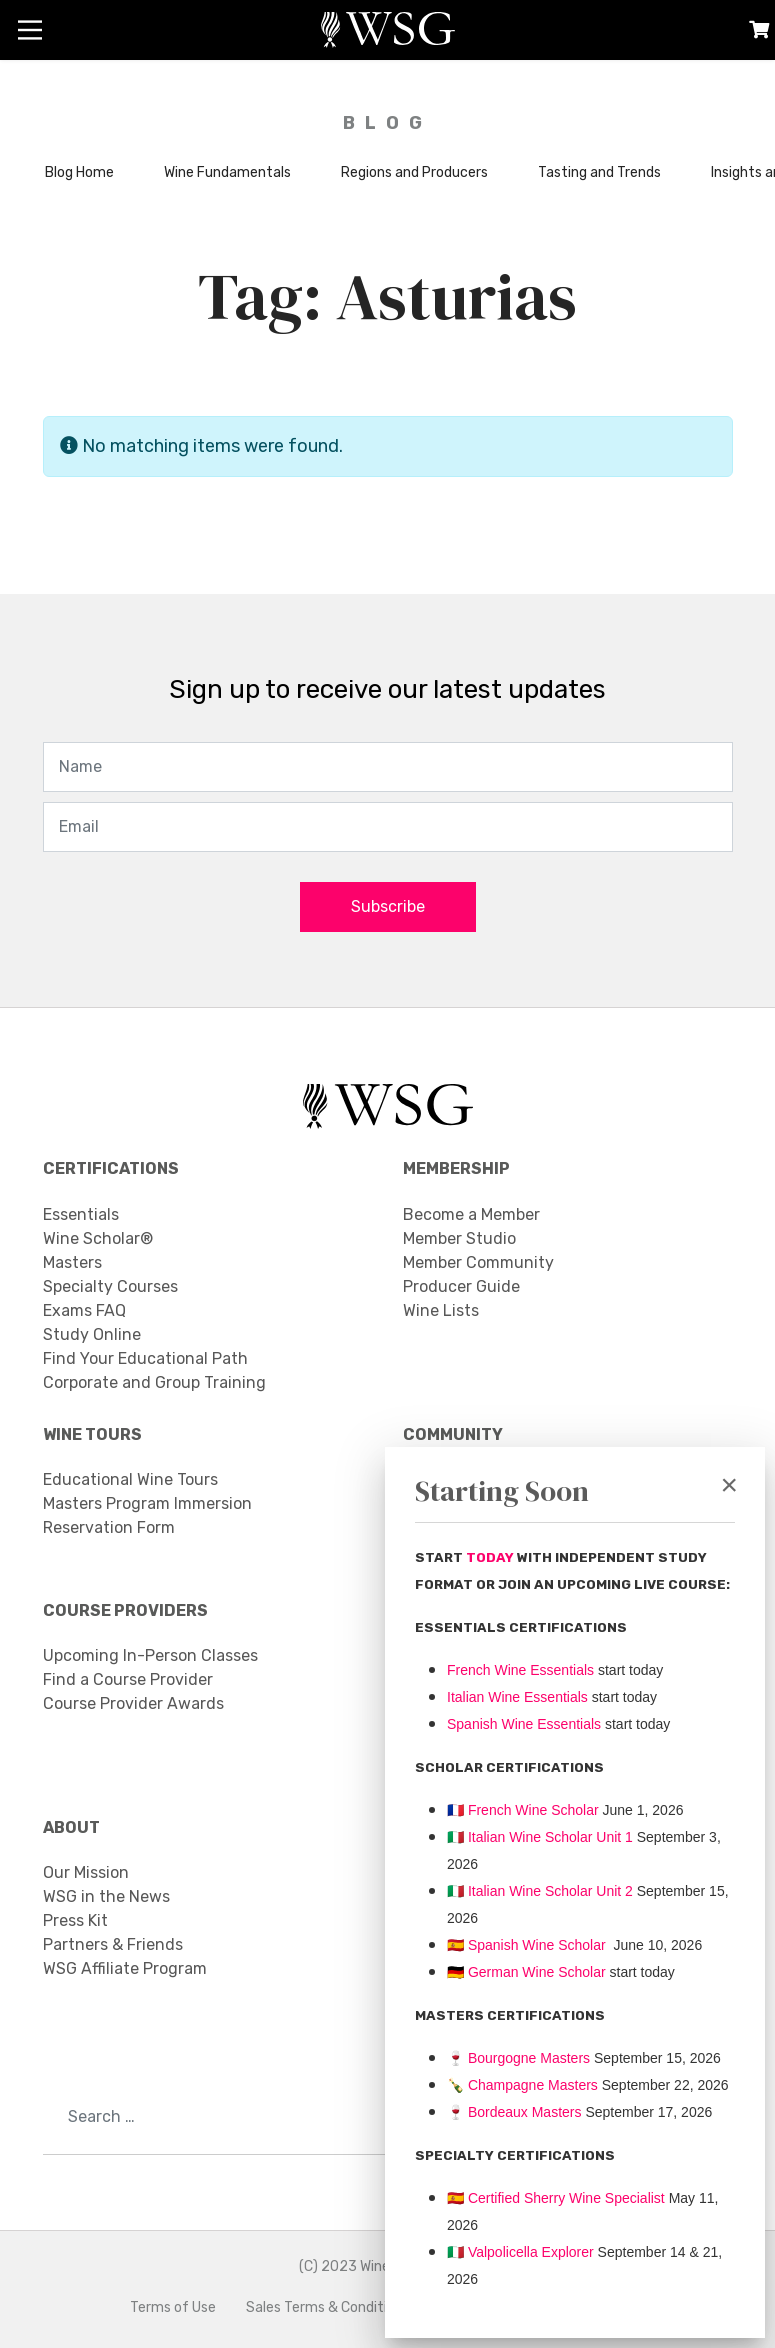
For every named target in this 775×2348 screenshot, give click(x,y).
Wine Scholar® (98, 1238)
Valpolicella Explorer (520, 2252)
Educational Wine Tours (130, 1479)
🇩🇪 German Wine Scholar (526, 1972)
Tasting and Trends (599, 172)
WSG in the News (106, 1896)
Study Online (92, 1334)
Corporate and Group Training (154, 1382)
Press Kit (75, 1920)
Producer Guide (461, 1286)
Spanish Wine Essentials (524, 1724)
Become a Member (471, 1214)
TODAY (491, 1557)
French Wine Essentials (520, 1670)
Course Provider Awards (133, 1703)
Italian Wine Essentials (517, 1697)
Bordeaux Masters (514, 2112)
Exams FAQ (84, 1310)
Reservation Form (109, 1527)
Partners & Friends (113, 1944)
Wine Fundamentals (227, 172)
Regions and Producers (414, 172)
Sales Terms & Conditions (328, 2307)
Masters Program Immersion (147, 1503)
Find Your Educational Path (145, 1358)
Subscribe (388, 906)
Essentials (81, 1214)
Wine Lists (441, 1310)
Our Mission (86, 1872)
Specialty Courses (110, 1286)
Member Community (478, 1262)
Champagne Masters (533, 2085)
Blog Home (79, 172)
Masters (72, 1262)
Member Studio (459, 1238)
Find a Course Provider (128, 1679)
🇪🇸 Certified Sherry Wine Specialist (556, 2198)
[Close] (729, 1485)
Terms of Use (173, 2307)
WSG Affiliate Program (125, 1968)
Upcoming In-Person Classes (150, 1655)
